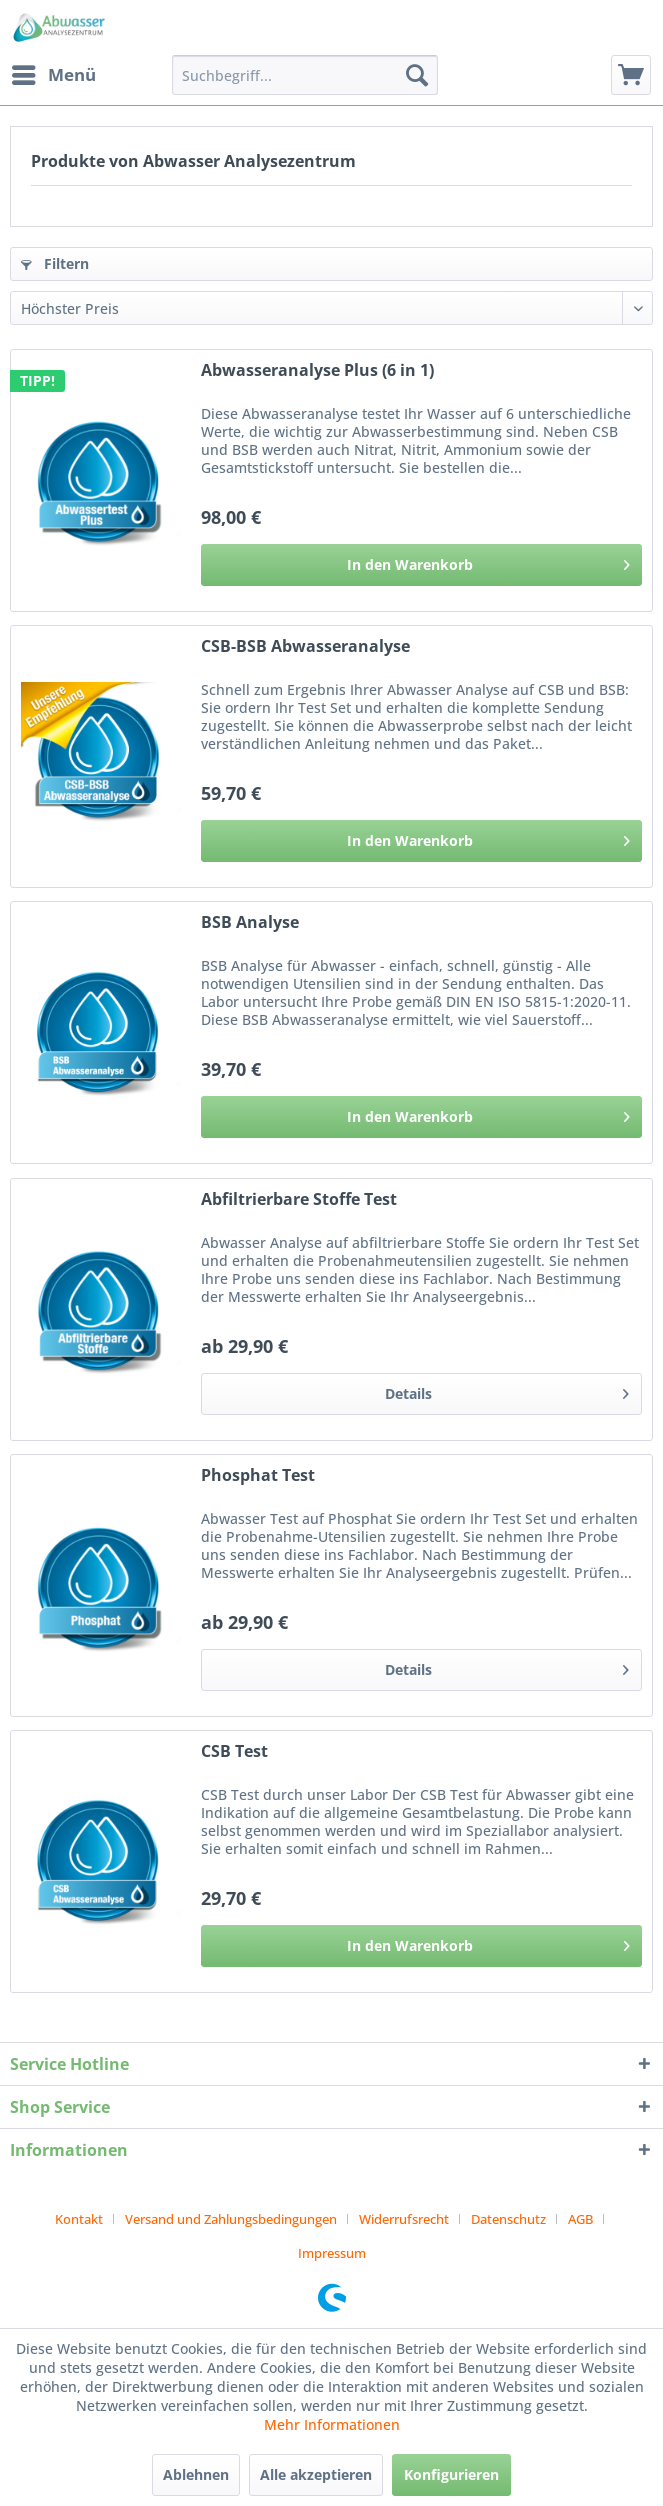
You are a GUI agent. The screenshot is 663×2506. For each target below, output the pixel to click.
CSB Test (234, 1751)
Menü (54, 72)
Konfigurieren (451, 2474)
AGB (580, 2219)
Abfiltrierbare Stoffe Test (299, 1199)
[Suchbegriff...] (304, 75)
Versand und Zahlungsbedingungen (231, 2219)
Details (507, 1390)
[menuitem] (53, 75)
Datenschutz (508, 2219)
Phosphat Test (258, 1475)
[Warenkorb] (631, 75)
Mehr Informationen (332, 2424)
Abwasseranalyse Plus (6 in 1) (317, 370)
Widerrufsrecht (404, 2219)
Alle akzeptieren (316, 2474)
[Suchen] (417, 75)
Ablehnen (196, 2474)
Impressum (332, 2253)
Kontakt (79, 2219)
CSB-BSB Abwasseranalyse (305, 646)
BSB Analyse (250, 922)
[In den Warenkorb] (421, 565)
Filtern (55, 263)
